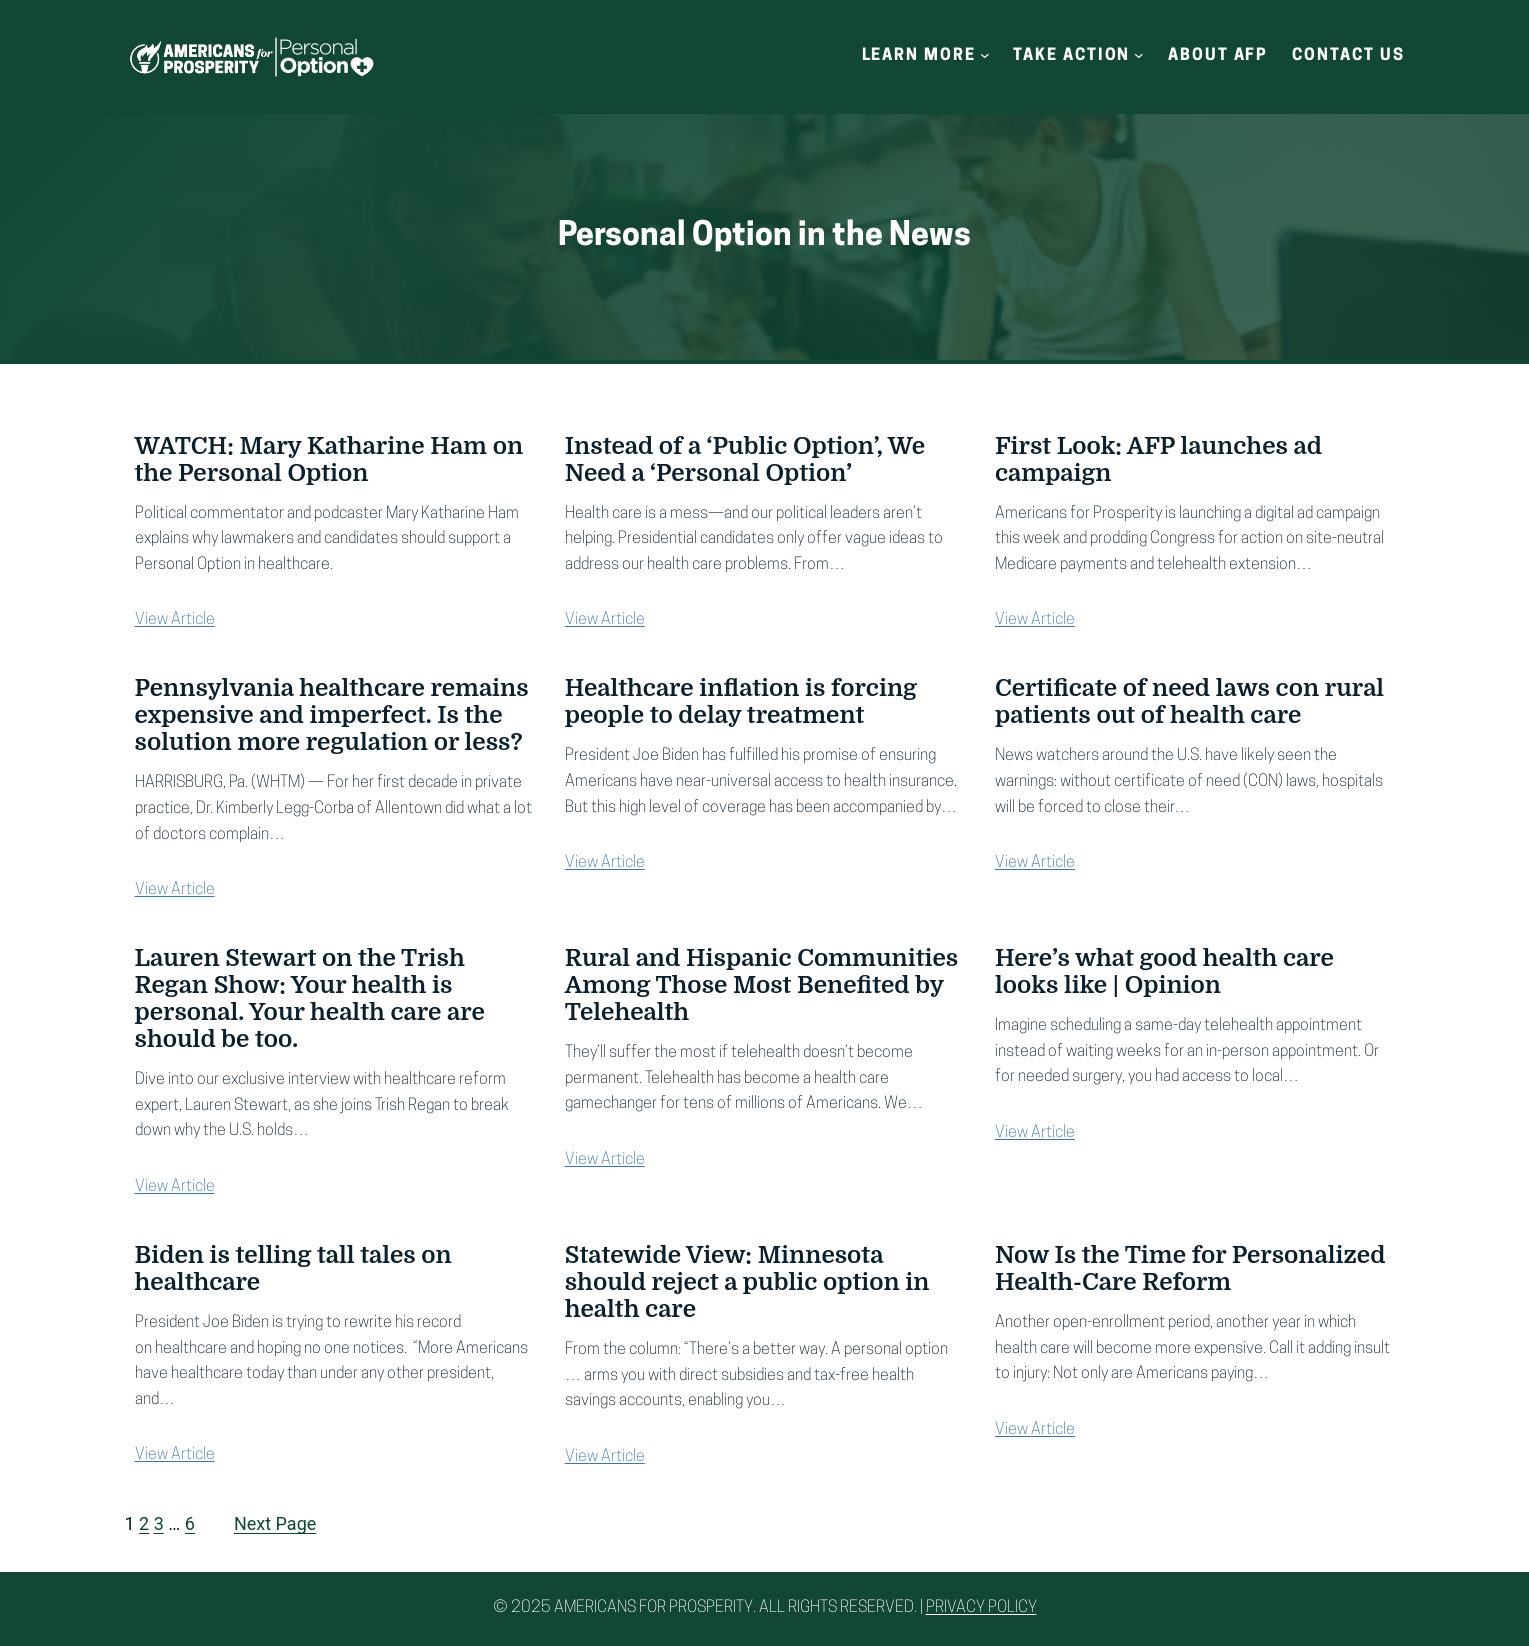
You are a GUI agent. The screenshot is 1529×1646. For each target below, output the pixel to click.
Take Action (1071, 56)
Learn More (919, 56)
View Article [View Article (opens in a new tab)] (175, 620)
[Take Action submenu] (1139, 55)
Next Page (275, 1523)
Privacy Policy (981, 1608)
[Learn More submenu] (985, 55)
